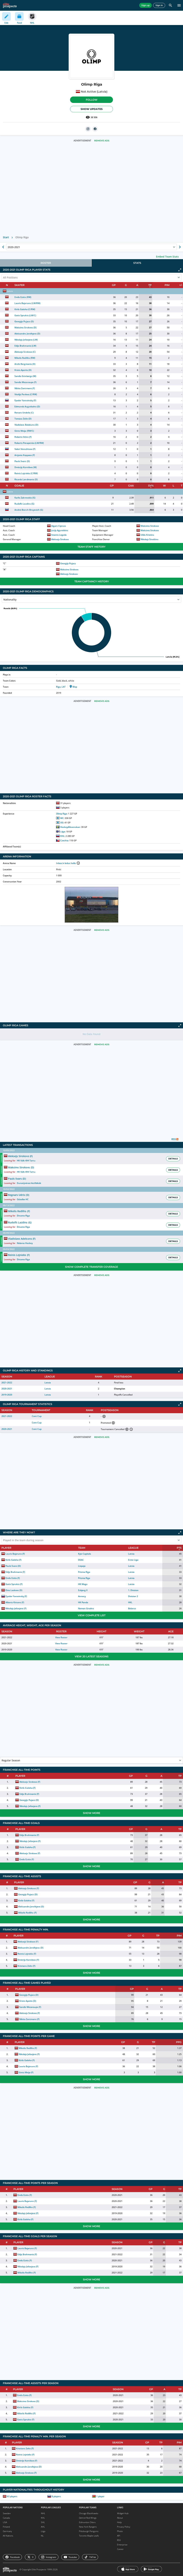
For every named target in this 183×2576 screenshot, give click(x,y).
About (120, 2517)
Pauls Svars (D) (22, 461)
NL (42, 2535)
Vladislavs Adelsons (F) (21, 1238)
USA (5, 2522)
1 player (100, 2496)
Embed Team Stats (167, 256)
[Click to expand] (180, 270)
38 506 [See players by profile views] (91, 117)
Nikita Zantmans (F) (24, 388)
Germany (7, 2531)
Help (119, 2522)
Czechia (64, 840)
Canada (6, 2517)
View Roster (61, 1637)
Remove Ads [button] (101, 140)
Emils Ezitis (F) (13, 1578)
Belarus (132, 1608)
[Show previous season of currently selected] (3, 247)
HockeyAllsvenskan (70, 827)
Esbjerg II (83, 1590)
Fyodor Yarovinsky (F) (25, 400)
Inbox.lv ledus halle (66, 863)
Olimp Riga (61, 813)
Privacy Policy (123, 2526)
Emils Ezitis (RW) (22, 297)
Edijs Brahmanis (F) (15, 1572)
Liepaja (81, 1565)
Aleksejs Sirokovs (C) (24, 351)
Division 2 (133, 1596)
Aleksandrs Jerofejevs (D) (27, 333)
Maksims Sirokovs (150, 525)
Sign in (159, 5)
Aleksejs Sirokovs (60, 539)
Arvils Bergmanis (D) (24, 363)
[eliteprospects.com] (10, 5)
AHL (43, 2526)
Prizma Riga (84, 1572)
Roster (46, 263)
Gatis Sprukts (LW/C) (25, 315)
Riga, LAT (61, 686)
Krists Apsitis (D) (22, 370)
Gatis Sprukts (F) (14, 1584)
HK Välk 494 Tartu (26, 1160)
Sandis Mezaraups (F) (25, 382)
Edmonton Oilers (87, 2522)
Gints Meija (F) (26, 2072)
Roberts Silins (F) (22, 436)
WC (62, 818)
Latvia (10, 291)
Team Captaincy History (91, 581)
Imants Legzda (58, 534)
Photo (120, 2531)
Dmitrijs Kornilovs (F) (28, 1959)
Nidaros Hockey (25, 1243)
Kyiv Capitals (84, 1553)
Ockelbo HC (23, 1199)
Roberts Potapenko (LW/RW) (29, 442)
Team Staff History (91, 546)
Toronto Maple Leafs (89, 2535)
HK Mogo (82, 1584)
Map (73, 686)
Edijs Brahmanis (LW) (25, 345)
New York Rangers (88, 2526)
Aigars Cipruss (58, 525)
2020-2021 (6, 1388)
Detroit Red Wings (88, 2517)
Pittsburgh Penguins (88, 2531)
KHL (62, 836)
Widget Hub (122, 2513)
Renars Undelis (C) (23, 412)
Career (120, 2549)
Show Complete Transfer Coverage (91, 1266)
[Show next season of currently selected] (180, 247)
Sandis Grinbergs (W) (25, 376)
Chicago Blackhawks (88, 2513)
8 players (56, 2496)
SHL (43, 2522)
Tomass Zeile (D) (22, 418)
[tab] (46, 263)
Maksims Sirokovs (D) (25, 327)
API (118, 2535)
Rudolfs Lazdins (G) (24, 503)
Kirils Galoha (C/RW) (24, 309)
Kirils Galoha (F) (13, 1559)
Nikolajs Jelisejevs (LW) (26, 339)
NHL (43, 2513)
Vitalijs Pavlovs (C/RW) (25, 394)
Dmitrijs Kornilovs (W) (25, 467)
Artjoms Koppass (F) (24, 455)
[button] (91, 100)
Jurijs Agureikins (59, 530)
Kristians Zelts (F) (26, 1965)
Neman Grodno (86, 1608)
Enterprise (122, 2544)
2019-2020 (6, 1394)
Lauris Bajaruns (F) (15, 1553)
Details (173, 1158)
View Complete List (91, 1615)
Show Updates (92, 109)
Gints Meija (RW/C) (24, 430)
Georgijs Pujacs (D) (24, 321)
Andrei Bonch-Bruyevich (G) (28, 509)
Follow (91, 99)
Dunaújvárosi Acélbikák (29, 1183)
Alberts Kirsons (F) (15, 1602)
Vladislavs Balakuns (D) (26, 424)
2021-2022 (6, 1382)
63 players (12, 2496)
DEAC (81, 1559)
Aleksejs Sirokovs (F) (20, 1156)
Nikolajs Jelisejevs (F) (16, 1608)
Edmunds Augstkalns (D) (27, 406)
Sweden (7, 2513)
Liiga (62, 831)
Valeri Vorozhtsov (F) (24, 449)
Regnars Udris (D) (18, 1195)
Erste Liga (133, 1559)
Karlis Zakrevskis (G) (24, 497)
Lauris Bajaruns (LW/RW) (27, 303)
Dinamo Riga (23, 1215)
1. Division (133, 1590)
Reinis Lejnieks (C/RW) (26, 473)
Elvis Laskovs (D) (14, 1590)
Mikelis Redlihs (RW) (24, 357)
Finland (6, 2526)
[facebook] (95, 129)
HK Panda (83, 1602)
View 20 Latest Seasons (91, 1656)
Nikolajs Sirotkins (149, 539)
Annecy (82, 1596)
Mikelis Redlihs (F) (19, 1211)
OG (61, 822)
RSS (119, 2540)
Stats (137, 263)
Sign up (145, 5)
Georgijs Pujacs (68, 563)
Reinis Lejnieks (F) (18, 1255)
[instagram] (88, 129)
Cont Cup (36, 1416)
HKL (130, 1602)
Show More (91, 1813)
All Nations (8, 2535)
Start (6, 237)
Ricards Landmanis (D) (26, 479)
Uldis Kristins (147, 534)
